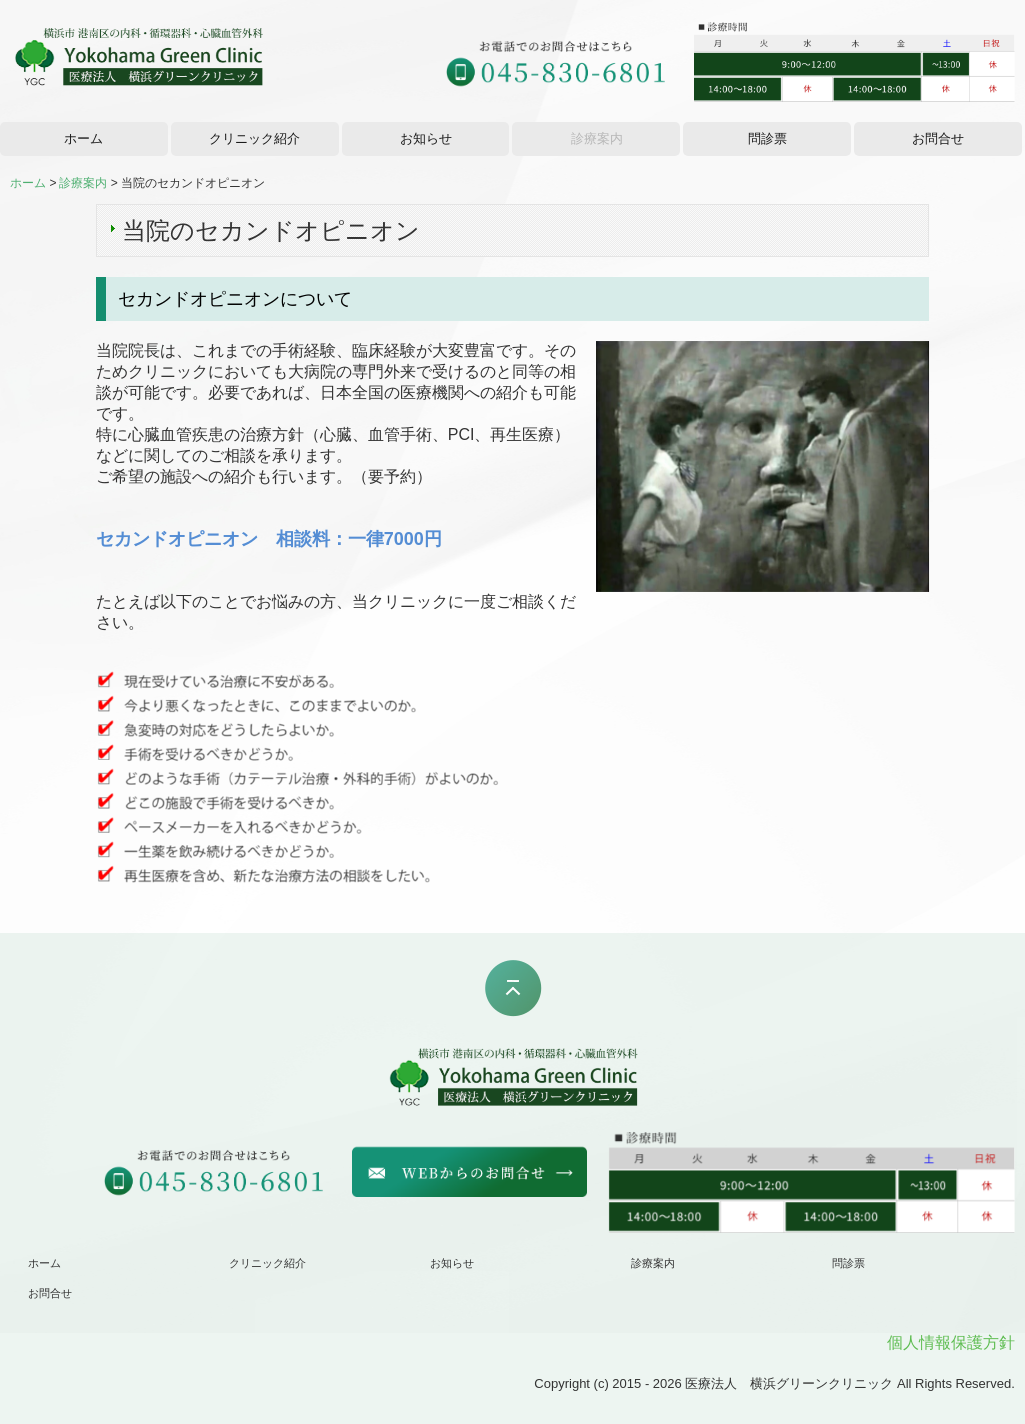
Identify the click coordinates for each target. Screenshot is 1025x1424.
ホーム (83, 138)
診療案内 (597, 138)
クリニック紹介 (254, 138)
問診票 (767, 138)
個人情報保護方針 (951, 1342)
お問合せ (938, 138)
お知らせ (426, 138)
